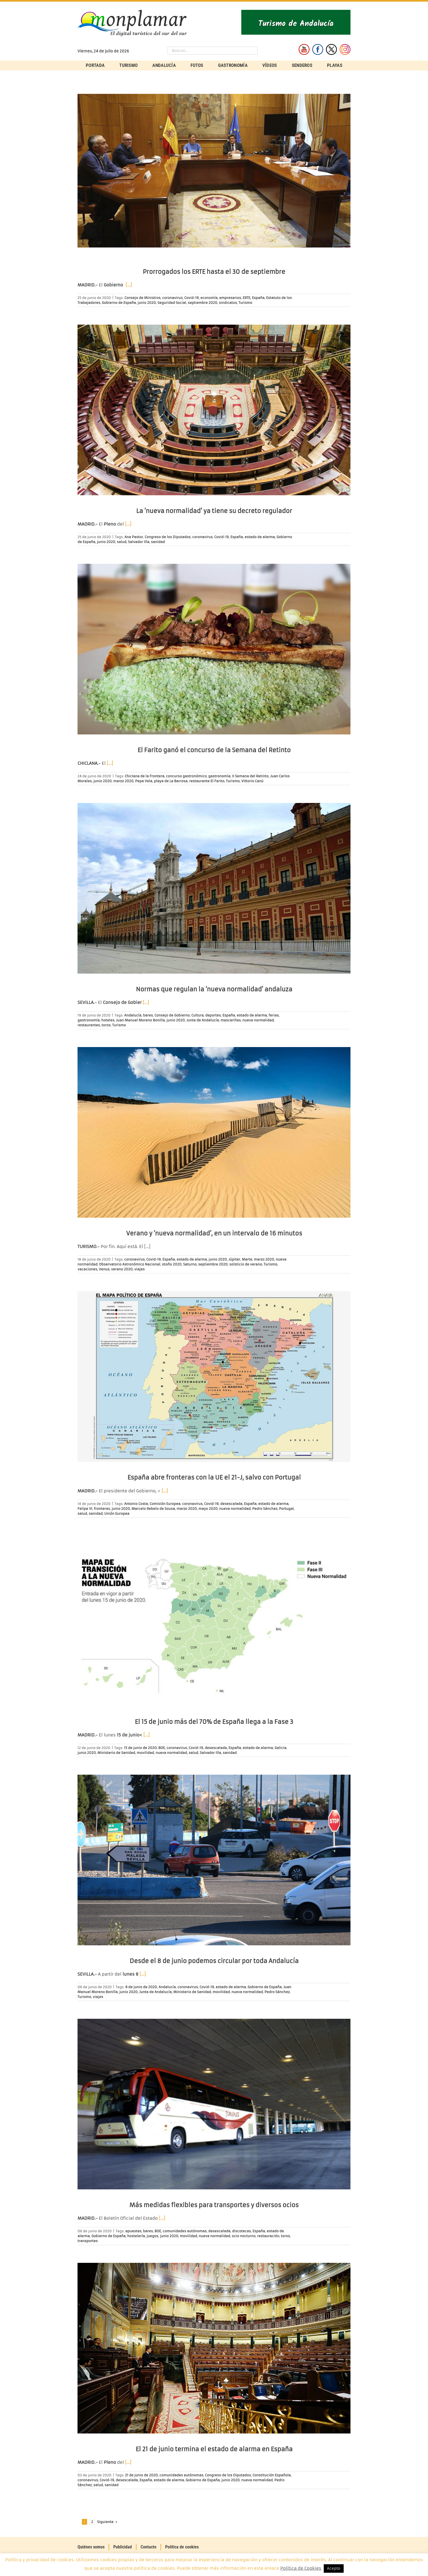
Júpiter (234, 1259)
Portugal (286, 1509)
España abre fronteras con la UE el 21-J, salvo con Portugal (214, 1477)
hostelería (136, 2236)
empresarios (230, 298)
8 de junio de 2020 (141, 1987)
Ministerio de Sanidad (116, 1753)
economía (209, 298)
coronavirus (172, 298)
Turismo (245, 303)
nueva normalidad (258, 1020)
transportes (88, 2241)
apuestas (133, 2231)
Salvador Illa (138, 542)
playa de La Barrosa (171, 781)
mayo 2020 (208, 1509)
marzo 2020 (123, 781)
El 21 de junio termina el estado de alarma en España (214, 2449)
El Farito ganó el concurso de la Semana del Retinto (214, 750)
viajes (139, 1269)
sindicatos (228, 303)
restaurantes (89, 1025)
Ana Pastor (133, 537)
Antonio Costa (136, 1504)
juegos (152, 2236)
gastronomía (219, 776)
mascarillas (231, 1020)
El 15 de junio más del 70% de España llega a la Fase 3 (214, 1722)
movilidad (145, 1753)
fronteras (102, 1509)
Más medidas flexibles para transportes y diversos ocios (214, 2205)
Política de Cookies (300, 2568)
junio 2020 (147, 303)
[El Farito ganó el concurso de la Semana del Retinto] (214, 649)
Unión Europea (116, 1513)
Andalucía (132, 1015)
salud (121, 542)
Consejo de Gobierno (172, 1015)
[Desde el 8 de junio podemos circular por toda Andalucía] (214, 1860)
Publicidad (122, 2547)
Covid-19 (191, 298)
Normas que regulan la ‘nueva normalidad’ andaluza (214, 989)
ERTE (246, 298)
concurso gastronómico (186, 776)
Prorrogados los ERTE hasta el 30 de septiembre (214, 271)
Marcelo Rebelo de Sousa (153, 1509)
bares (148, 1015)
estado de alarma (260, 537)
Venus (104, 1269)
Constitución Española (271, 2475)
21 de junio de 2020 (141, 2475)
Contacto (148, 2547)
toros (106, 1025)
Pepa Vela (143, 781)
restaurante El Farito (206, 781)
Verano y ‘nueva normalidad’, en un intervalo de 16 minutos (214, 1233)
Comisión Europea (165, 1504)
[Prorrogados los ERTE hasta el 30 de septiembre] (214, 170)
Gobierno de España (119, 303)
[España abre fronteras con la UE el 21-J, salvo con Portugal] (214, 1376)
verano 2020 (122, 1269)
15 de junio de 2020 (140, 1748)
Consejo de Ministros (142, 298)
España (258, 298)
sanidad (158, 542)
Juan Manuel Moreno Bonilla (140, 1020)
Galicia (280, 1748)
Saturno (190, 1264)
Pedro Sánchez (264, 1509)
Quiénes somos (91, 2547)
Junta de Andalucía (202, 1020)
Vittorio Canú (252, 781)
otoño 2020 (172, 1264)
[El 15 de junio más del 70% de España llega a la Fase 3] (214, 1620)
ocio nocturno (243, 2236)
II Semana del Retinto (250, 776)
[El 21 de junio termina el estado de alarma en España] (214, 2348)
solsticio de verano (245, 1264)
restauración (268, 2236)
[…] (129, 284)
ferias (274, 1015)
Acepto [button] (333, 2568)
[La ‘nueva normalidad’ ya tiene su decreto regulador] (214, 410)
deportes (213, 1015)
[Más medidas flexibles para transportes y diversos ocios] (214, 2104)
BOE (161, 1748)
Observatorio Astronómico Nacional (129, 1264)
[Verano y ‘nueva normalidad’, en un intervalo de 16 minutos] (214, 1132)
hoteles (107, 1020)
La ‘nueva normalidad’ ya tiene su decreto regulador (214, 511)
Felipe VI (85, 1509)
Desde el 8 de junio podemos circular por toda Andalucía (214, 1961)
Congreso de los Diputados (168, 537)
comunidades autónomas (185, 2231)
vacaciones (87, 1269)
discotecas (241, 2231)
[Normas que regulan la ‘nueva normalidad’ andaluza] (214, 888)
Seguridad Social (171, 303)
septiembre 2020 (202, 303)
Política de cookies (182, 2547)
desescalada (231, 1504)
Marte (247, 1259)
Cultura (197, 1015)
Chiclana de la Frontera (144, 776)
